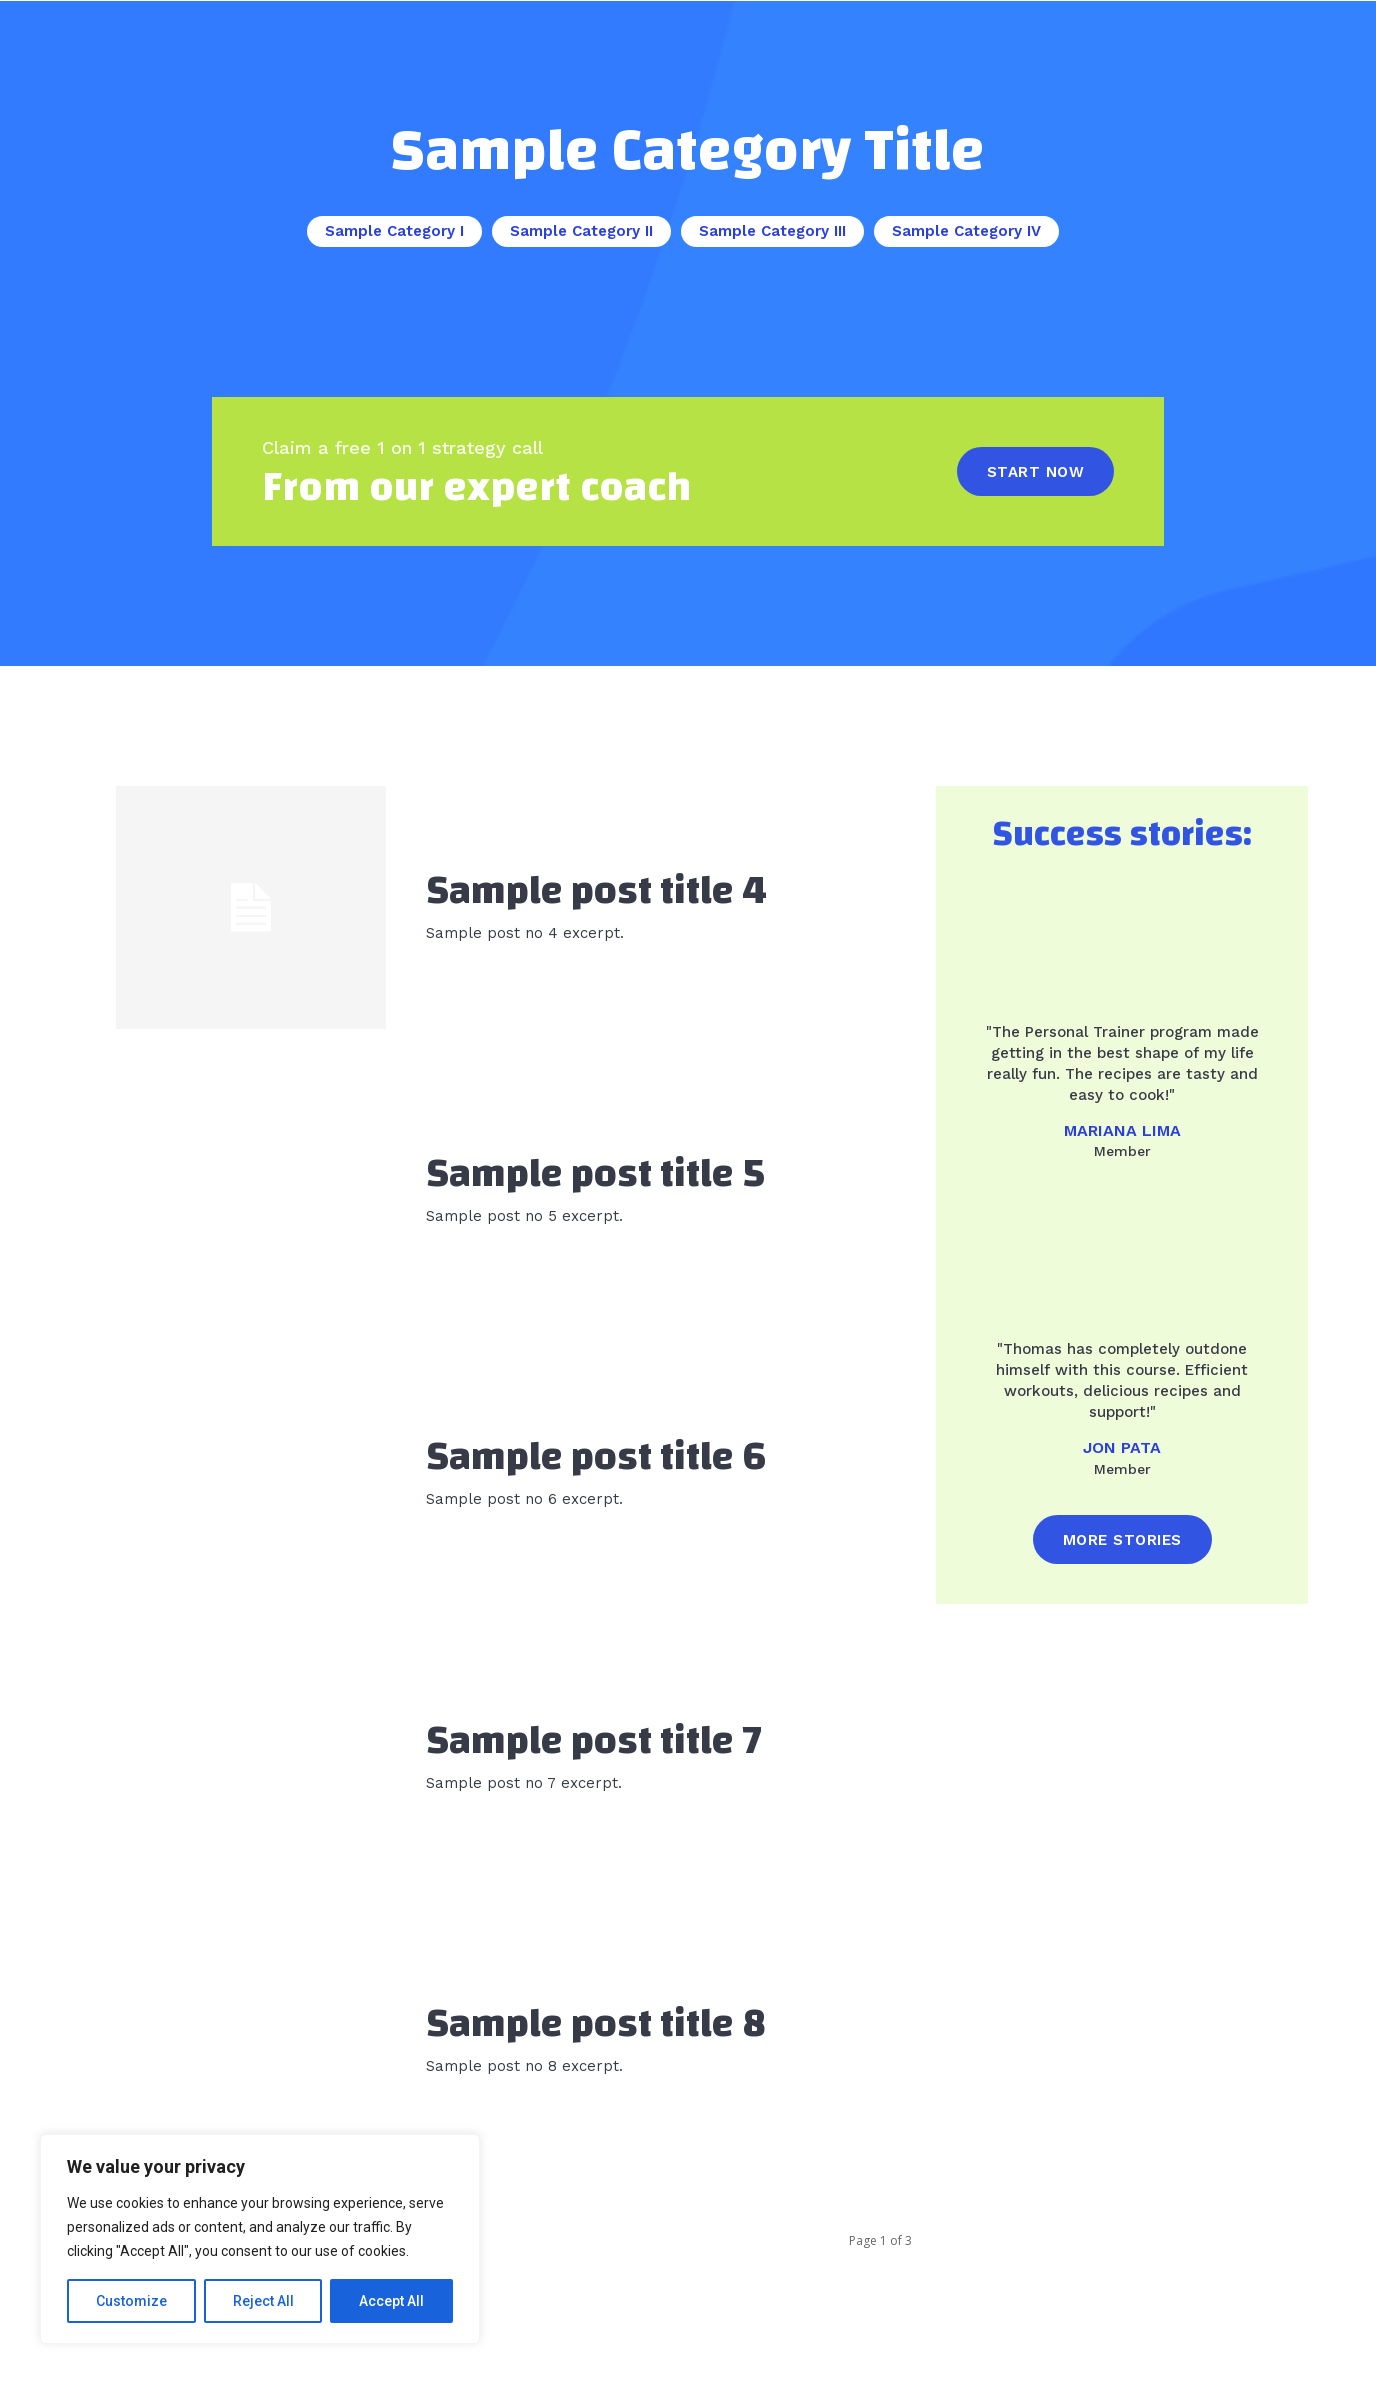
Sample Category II (581, 231)
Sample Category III (772, 231)
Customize (131, 2301)
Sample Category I (394, 231)
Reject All (263, 2301)
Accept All (391, 2301)
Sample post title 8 (596, 2024)
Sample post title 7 (594, 1741)
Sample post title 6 (596, 1457)
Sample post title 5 (595, 1174)
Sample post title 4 (596, 891)
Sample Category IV (966, 231)
